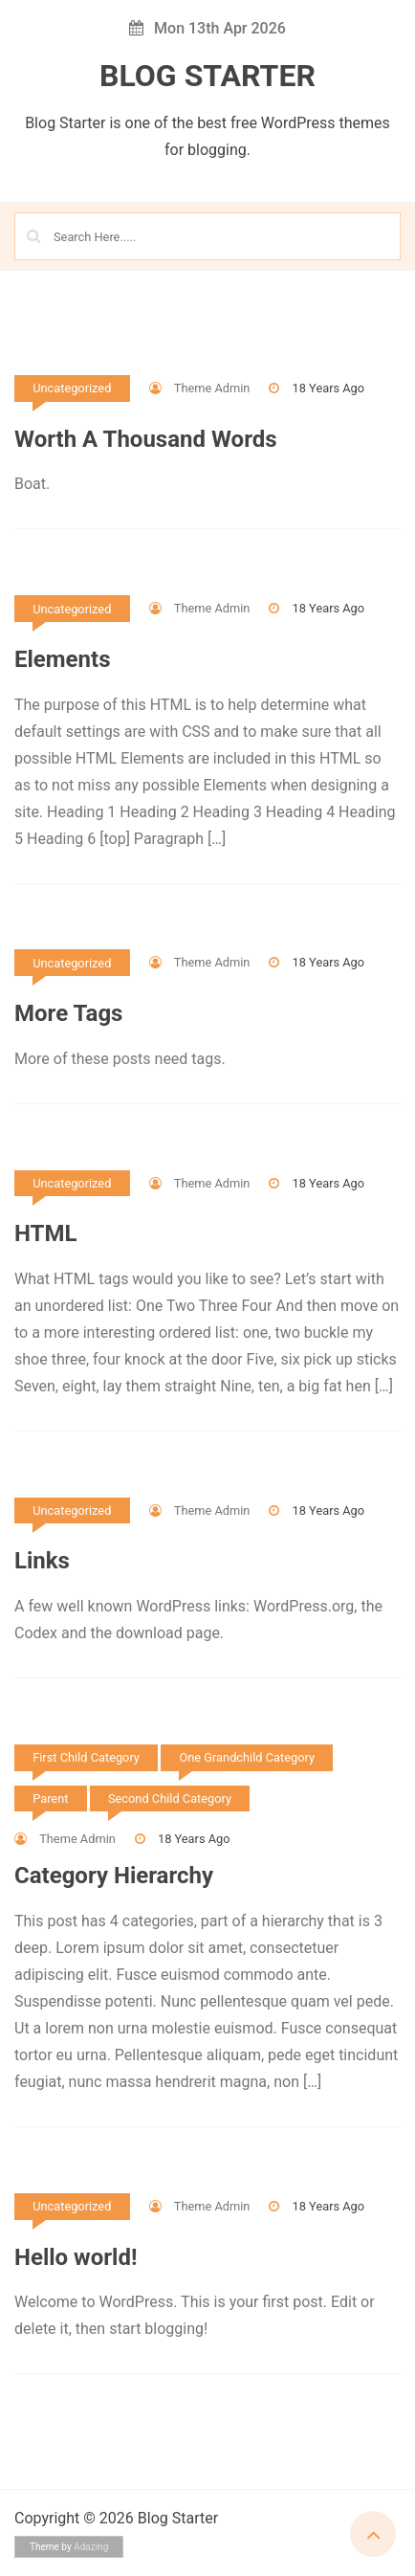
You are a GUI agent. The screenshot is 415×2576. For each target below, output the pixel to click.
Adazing (91, 2547)
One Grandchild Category (247, 1757)
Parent (50, 1798)
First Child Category (86, 1757)
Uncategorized (72, 388)
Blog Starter (207, 75)
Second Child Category (169, 1798)
